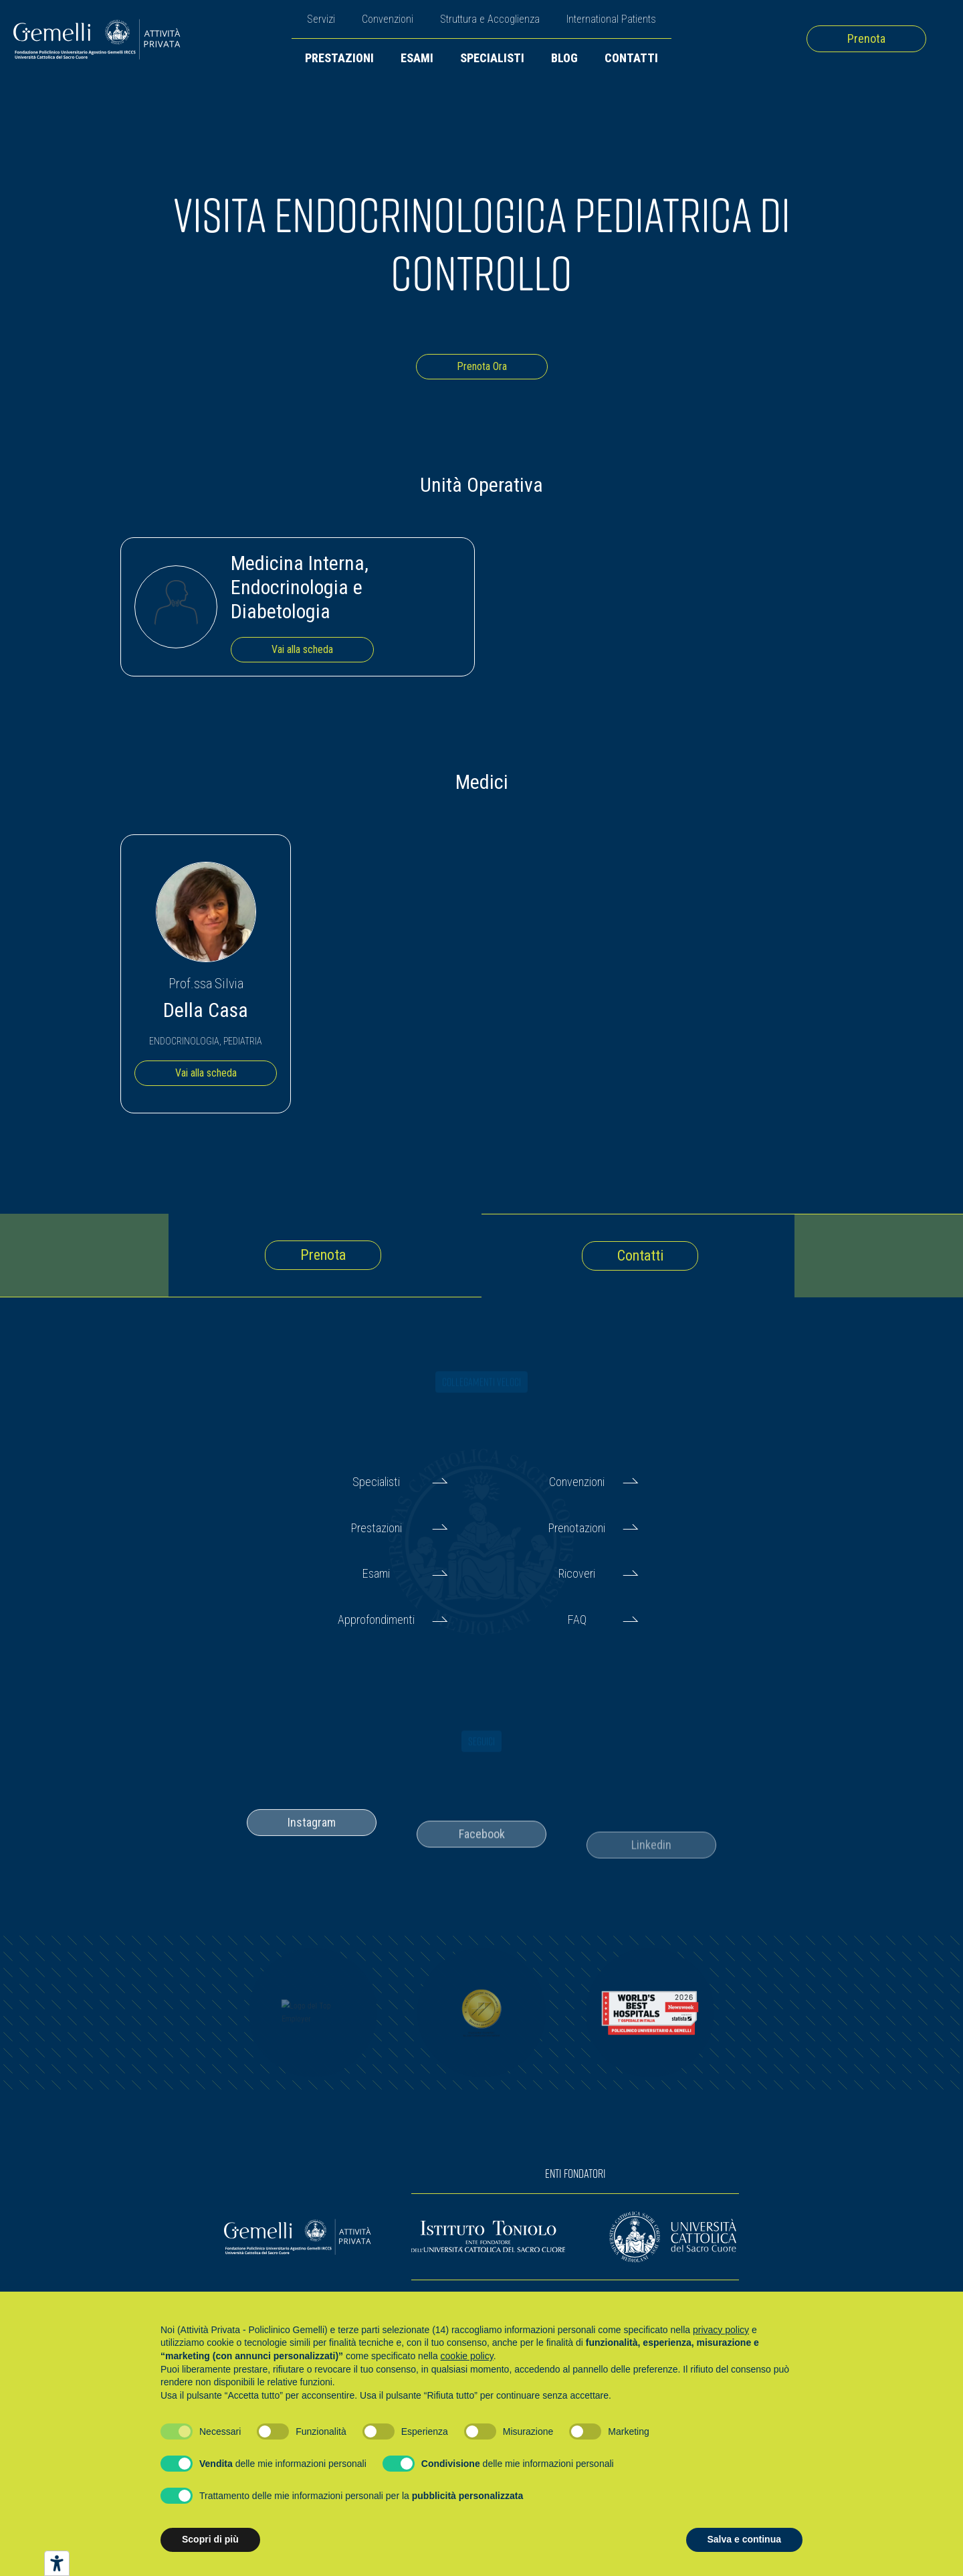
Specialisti (492, 58)
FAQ (577, 1620)
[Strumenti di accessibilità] (57, 2563)
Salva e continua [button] (744, 2539)
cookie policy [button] (467, 2356)
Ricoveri (576, 1573)
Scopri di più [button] (210, 2539)
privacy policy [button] (721, 2329)
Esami (417, 58)
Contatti (631, 58)
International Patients (611, 19)
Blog (564, 58)
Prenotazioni (576, 1528)
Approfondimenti (376, 1620)
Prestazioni (339, 58)
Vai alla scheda (302, 649)
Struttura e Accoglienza (490, 19)
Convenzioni (387, 19)
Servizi (321, 19)
